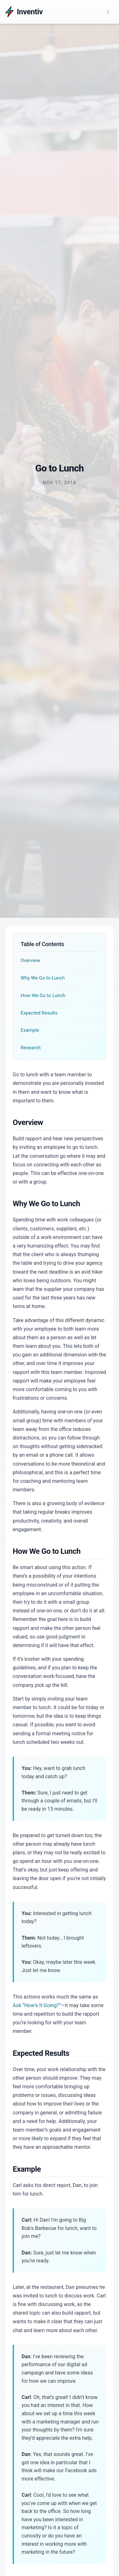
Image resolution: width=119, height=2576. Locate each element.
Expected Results (39, 1013)
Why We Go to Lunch (43, 978)
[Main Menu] (108, 11)
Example (30, 1030)
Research (31, 1048)
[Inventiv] (24, 12)
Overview (30, 960)
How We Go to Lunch (43, 995)
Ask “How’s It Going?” (37, 2005)
